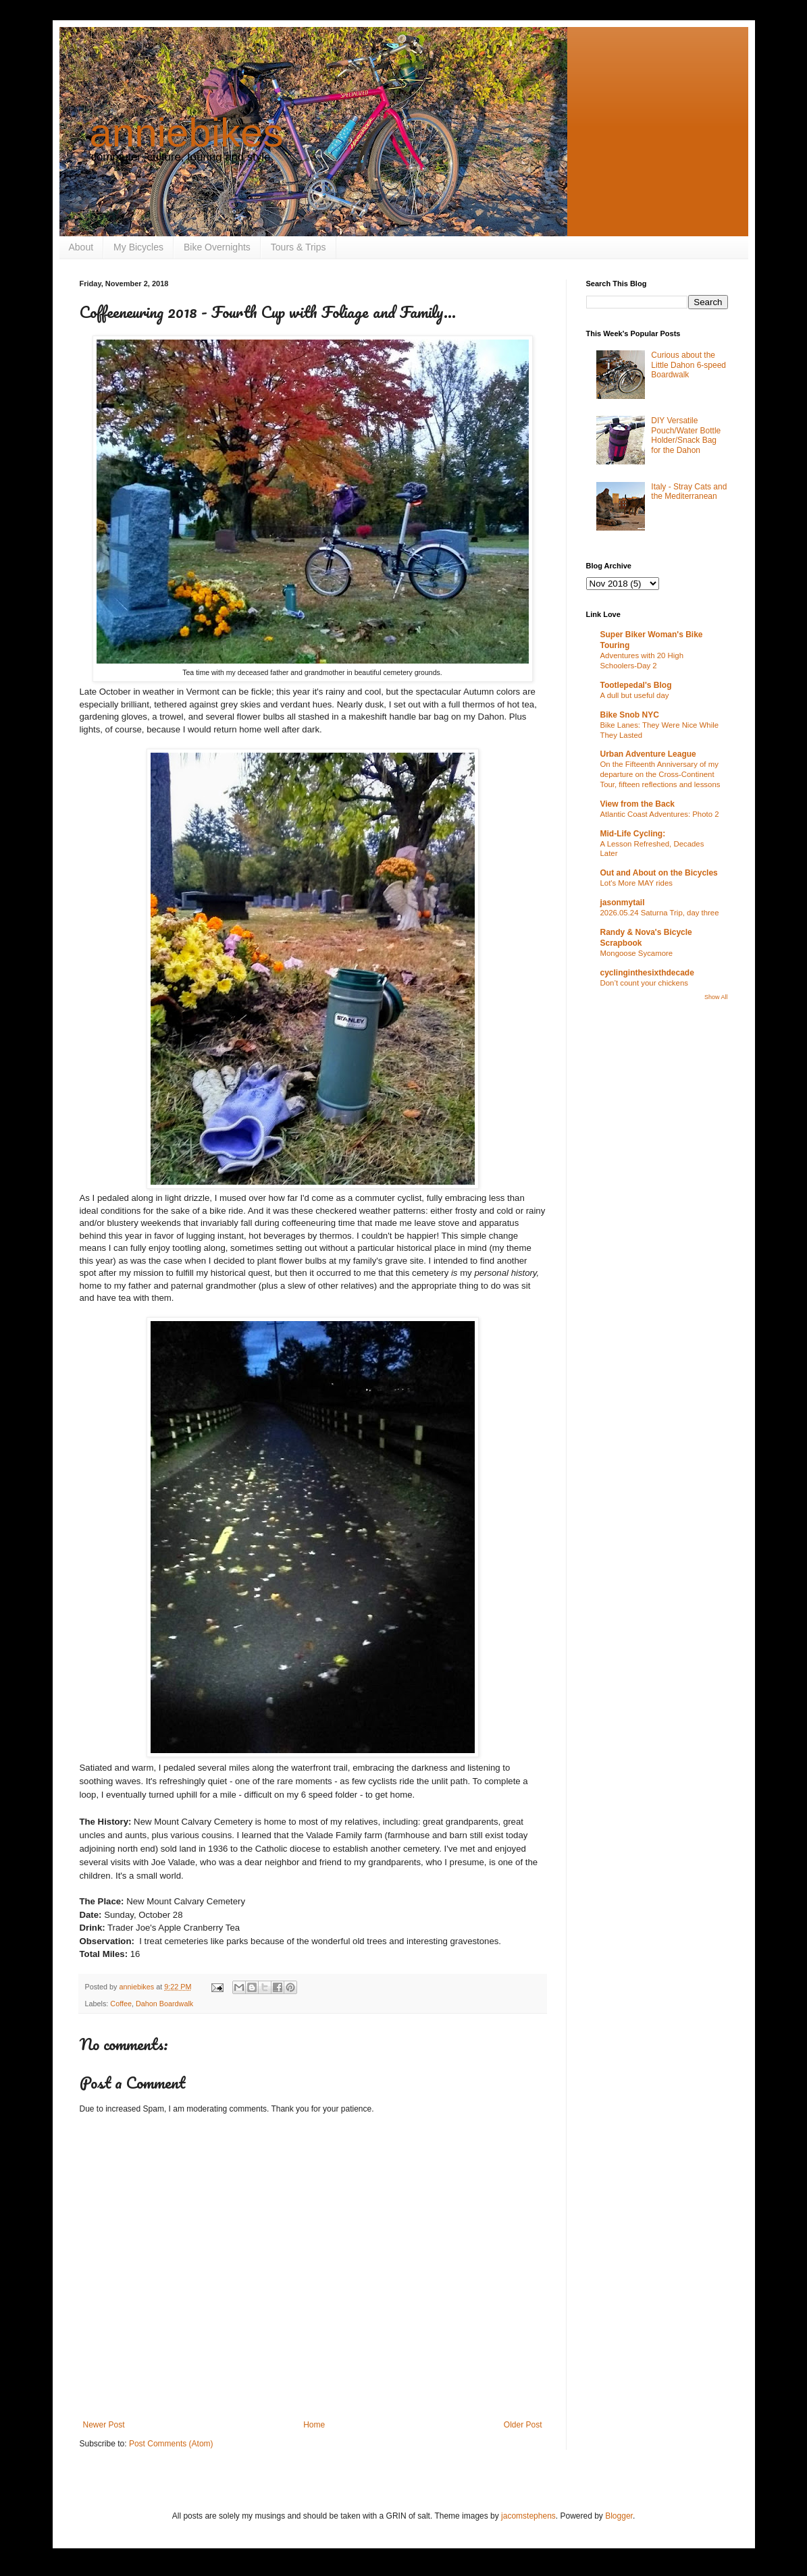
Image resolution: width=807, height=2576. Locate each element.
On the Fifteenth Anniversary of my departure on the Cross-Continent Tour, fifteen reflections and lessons (660, 774)
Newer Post (104, 2425)
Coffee (121, 2004)
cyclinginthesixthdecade (647, 972)
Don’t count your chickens (644, 983)
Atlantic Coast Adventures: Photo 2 (659, 814)
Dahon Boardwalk (164, 2004)
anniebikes (187, 132)
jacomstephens (528, 2516)
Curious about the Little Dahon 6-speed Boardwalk (688, 364)
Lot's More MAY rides (636, 883)
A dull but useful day (634, 695)
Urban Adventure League (648, 754)
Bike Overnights (217, 247)
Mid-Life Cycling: (633, 833)
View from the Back (637, 804)
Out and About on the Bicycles (659, 873)
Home (314, 2425)
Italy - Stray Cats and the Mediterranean (689, 491)
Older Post (523, 2425)
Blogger (619, 2516)
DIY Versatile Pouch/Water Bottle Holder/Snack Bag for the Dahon (686, 435)
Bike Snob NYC (629, 715)
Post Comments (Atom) (171, 2443)
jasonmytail (622, 902)
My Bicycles (138, 247)
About (81, 247)
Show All (716, 997)
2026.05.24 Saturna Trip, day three (659, 913)
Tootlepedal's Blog (636, 685)
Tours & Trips (298, 247)
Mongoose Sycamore (636, 953)
